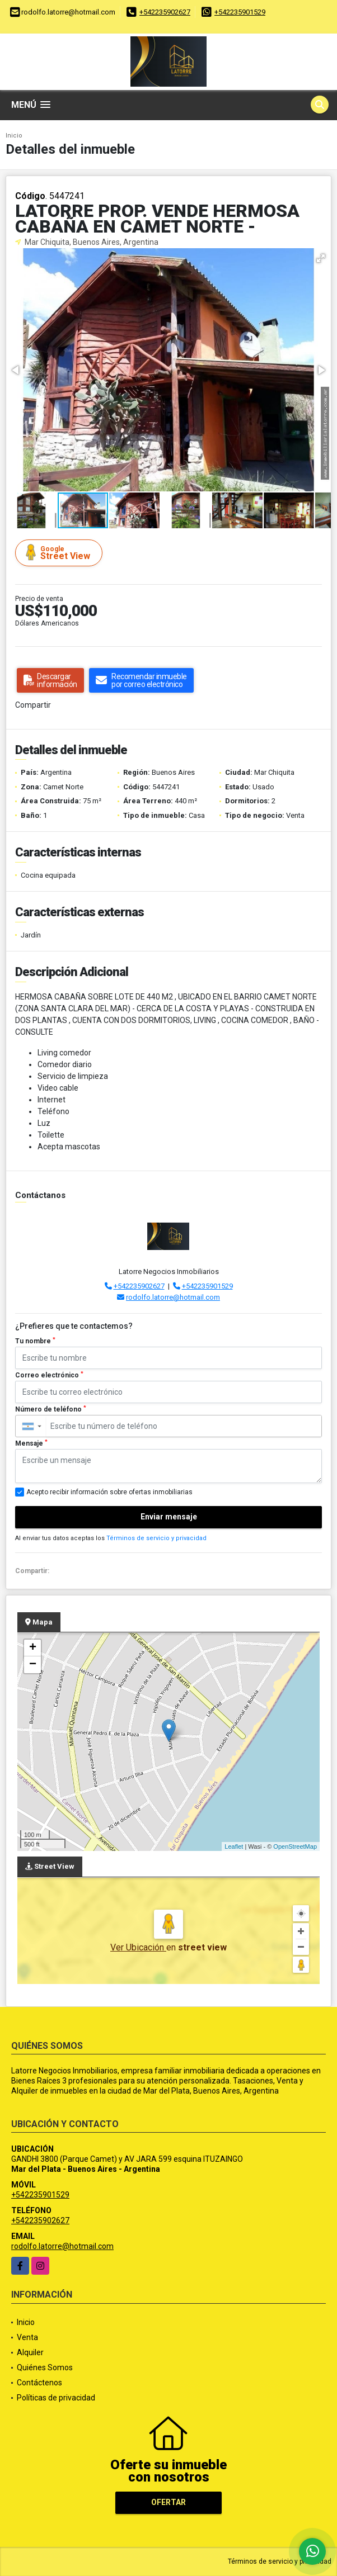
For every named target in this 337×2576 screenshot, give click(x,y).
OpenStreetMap (295, 1846)
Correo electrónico (49, 1375)
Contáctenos (39, 2382)
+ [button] (32, 1648)
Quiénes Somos (45, 2367)
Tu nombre (35, 1341)
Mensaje (31, 1443)
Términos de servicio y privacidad (156, 1538)
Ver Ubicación (138, 1947)
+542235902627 (164, 12)
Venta (27, 2337)
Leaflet (233, 1846)
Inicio (14, 135)
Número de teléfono (50, 1409)
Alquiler (30, 2352)
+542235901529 (239, 12)
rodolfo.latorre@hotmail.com (173, 1297)
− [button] (32, 1664)
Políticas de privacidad (56, 2397)
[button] (321, 258)
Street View (60, 552)
